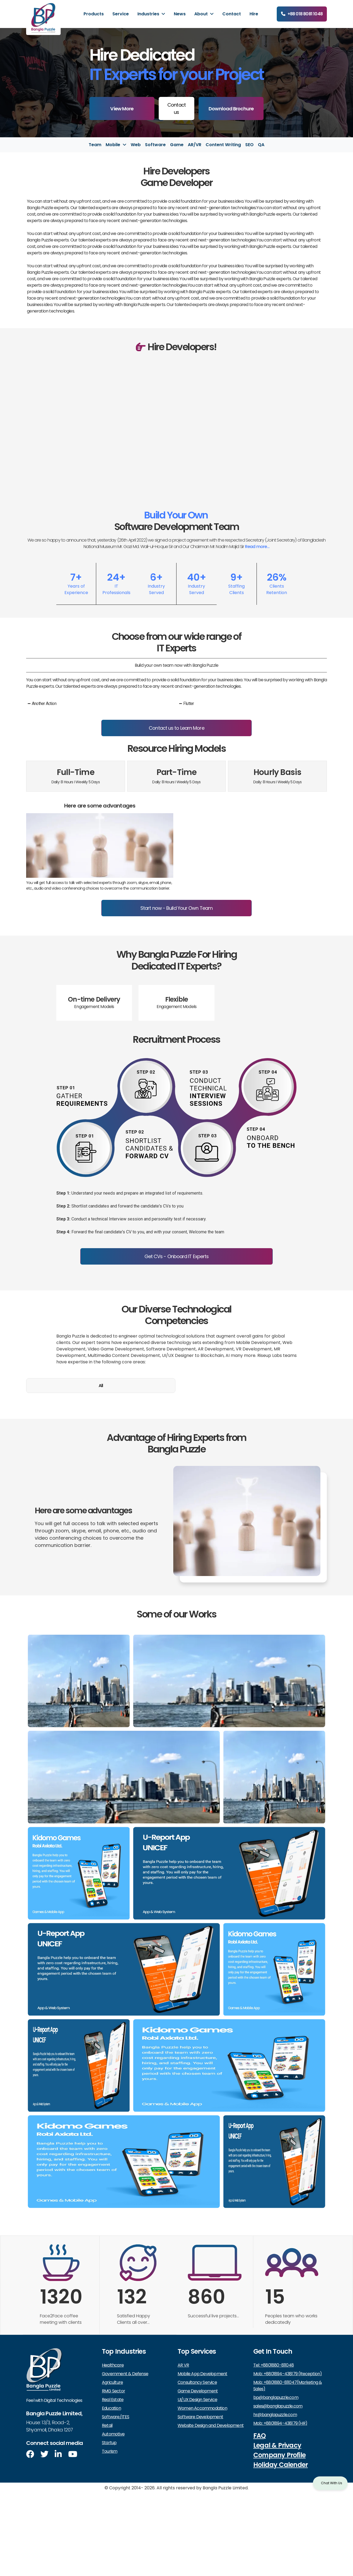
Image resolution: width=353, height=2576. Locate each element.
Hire (254, 14)
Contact (231, 14)
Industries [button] (148, 14)
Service (120, 14)
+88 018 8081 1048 (304, 14)
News (180, 14)
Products (94, 14)
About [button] (201, 14)
